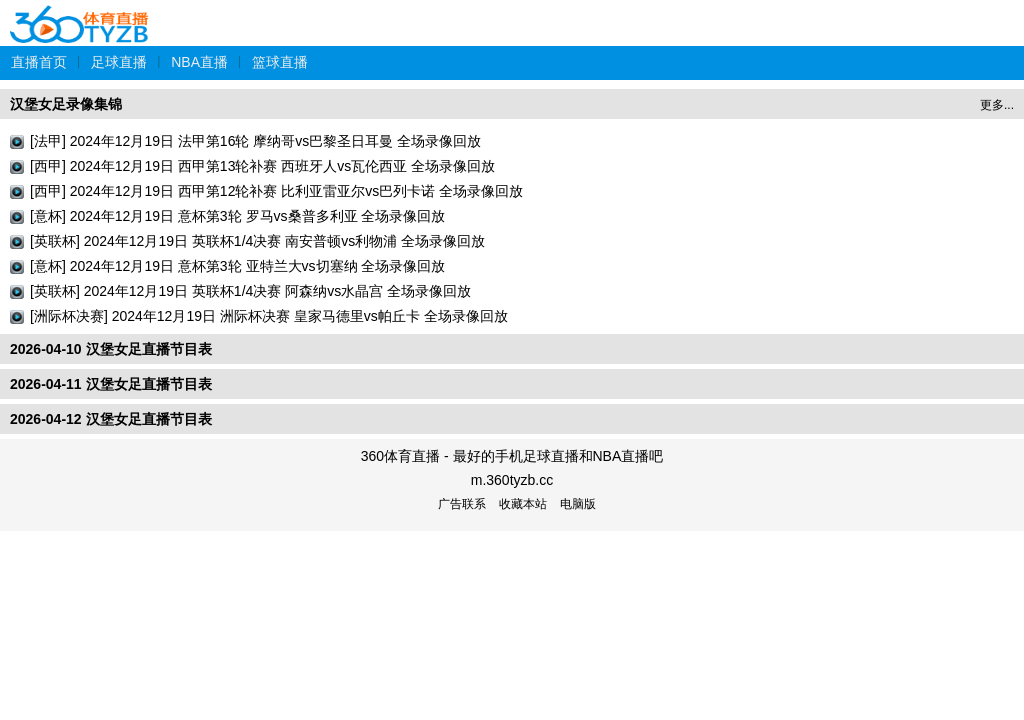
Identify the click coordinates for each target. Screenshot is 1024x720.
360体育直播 (80, 13)
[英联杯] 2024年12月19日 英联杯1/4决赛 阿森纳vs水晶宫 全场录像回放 (250, 291)
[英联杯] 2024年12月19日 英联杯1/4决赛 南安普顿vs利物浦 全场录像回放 (257, 241)
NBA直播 (199, 62)
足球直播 (119, 62)
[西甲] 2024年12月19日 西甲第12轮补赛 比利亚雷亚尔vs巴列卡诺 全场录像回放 (276, 191)
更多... (997, 105)
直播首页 (39, 62)
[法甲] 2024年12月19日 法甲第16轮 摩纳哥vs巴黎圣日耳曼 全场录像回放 (255, 141)
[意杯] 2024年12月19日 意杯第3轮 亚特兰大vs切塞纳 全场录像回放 (237, 266)
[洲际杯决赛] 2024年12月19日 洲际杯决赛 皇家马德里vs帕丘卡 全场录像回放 (269, 316)
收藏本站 (523, 504)
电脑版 (578, 504)
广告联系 (462, 504)
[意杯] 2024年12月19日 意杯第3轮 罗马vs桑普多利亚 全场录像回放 (237, 216)
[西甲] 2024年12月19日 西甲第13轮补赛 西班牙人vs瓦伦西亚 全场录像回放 (262, 166)
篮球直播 (280, 62)
